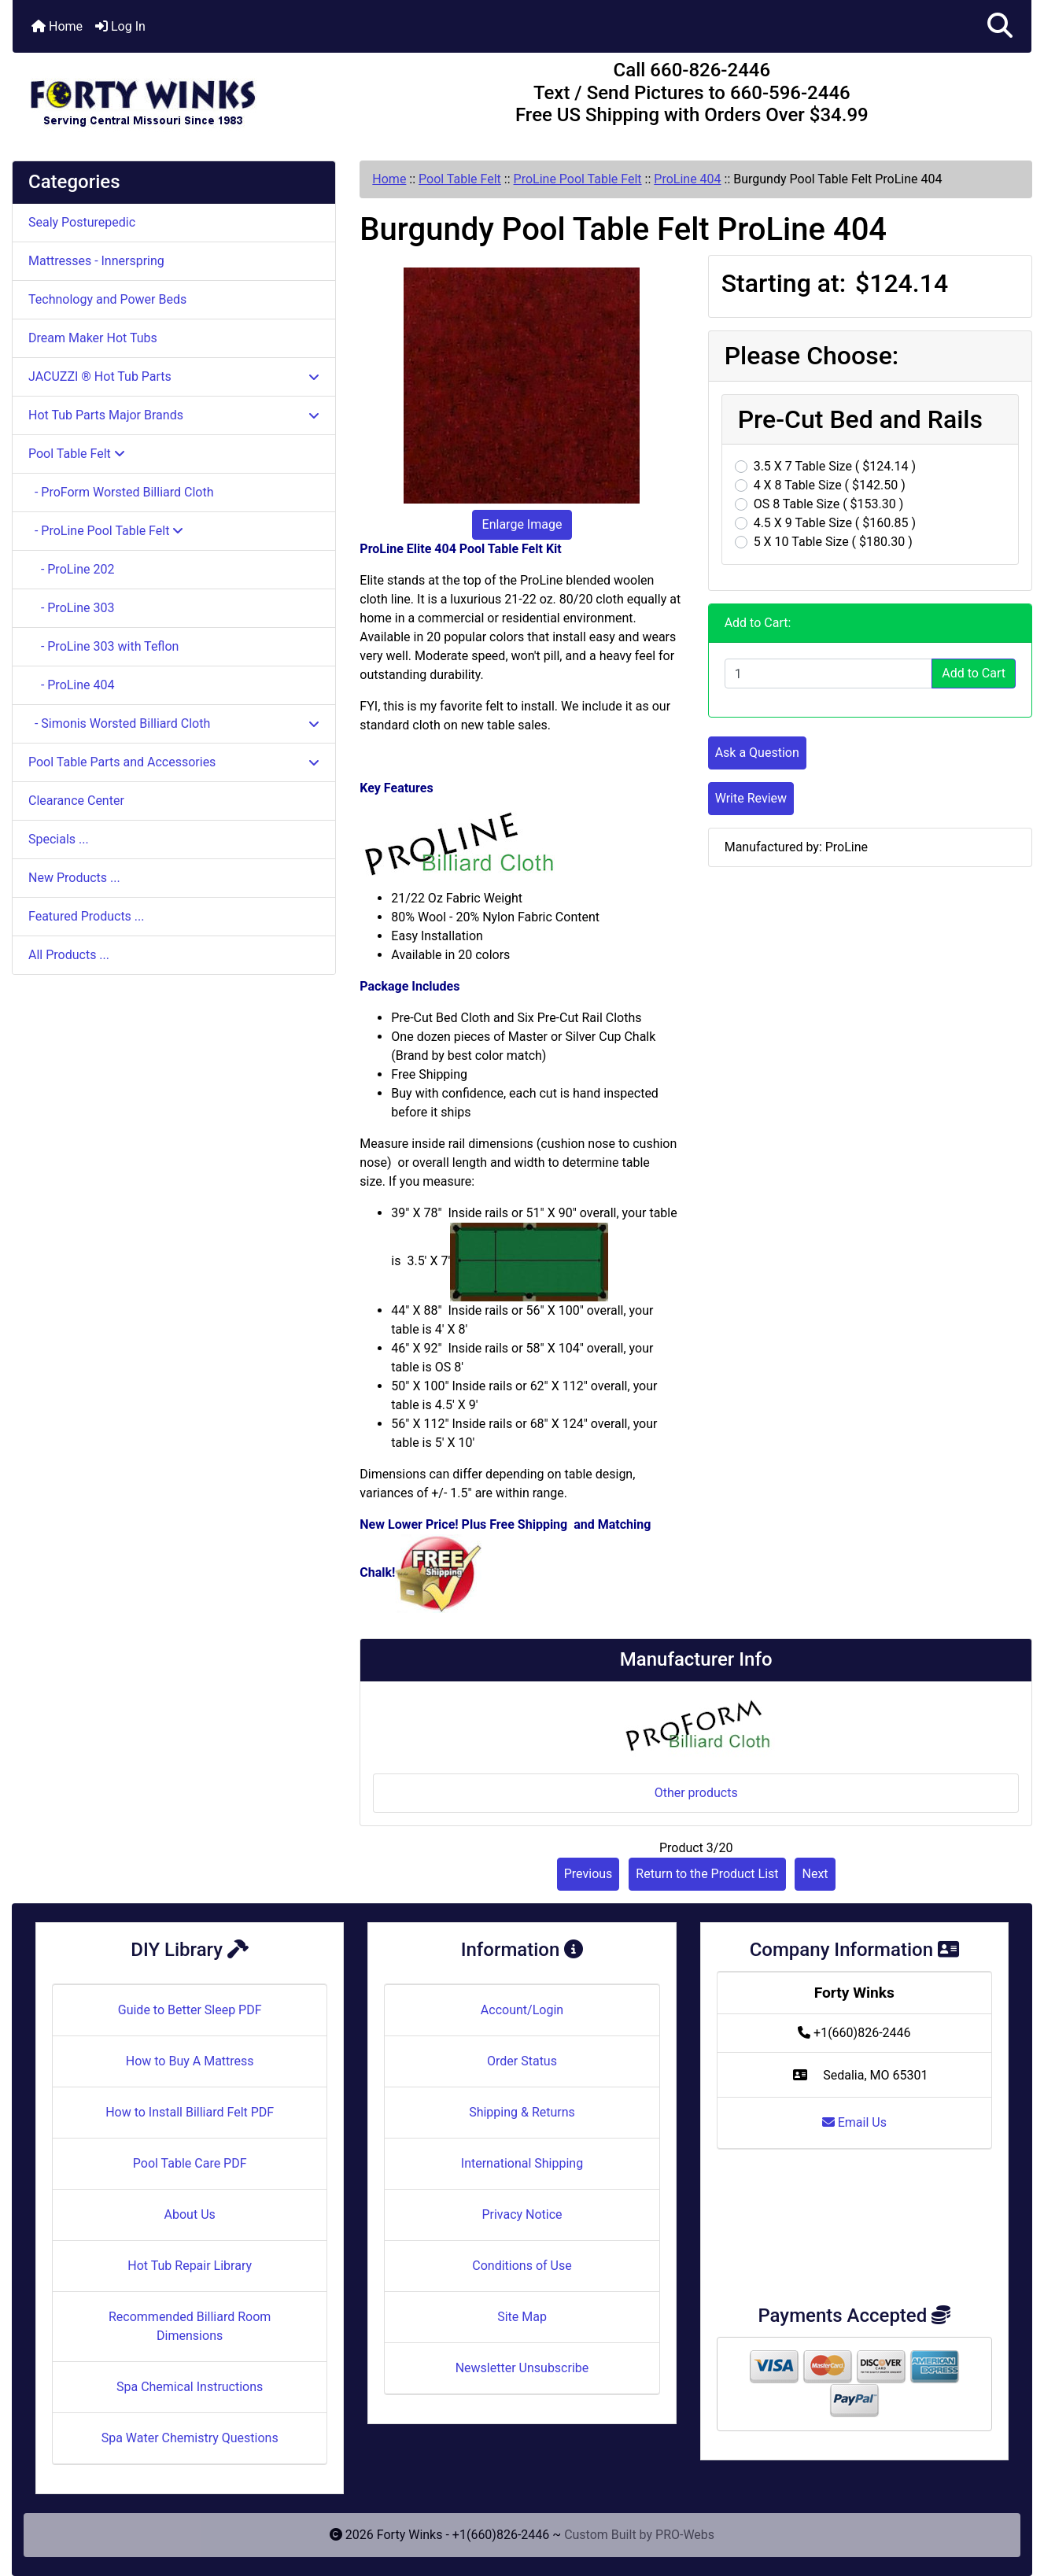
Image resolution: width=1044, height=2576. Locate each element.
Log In (120, 26)
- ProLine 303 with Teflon (103, 646)
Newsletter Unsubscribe (522, 2367)
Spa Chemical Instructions (189, 2386)
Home (57, 26)
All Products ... (68, 954)
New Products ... (74, 877)
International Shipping (522, 2163)
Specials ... (58, 839)
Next (815, 1873)
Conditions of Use (521, 2265)
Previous (588, 1873)
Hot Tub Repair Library (189, 2265)
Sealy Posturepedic (81, 222)
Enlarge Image (522, 524)
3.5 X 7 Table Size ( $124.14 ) (835, 466)
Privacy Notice (521, 2214)
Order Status (522, 2061)
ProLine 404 (687, 179)
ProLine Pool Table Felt (578, 179)
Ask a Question (757, 752)
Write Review (751, 798)
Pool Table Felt (460, 179)
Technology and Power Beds (107, 299)
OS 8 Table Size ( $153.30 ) (829, 503)
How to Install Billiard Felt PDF (189, 2112)
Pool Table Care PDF (190, 2163)
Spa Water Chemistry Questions (190, 2437)
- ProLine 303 (71, 607)
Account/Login (522, 2009)
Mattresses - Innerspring (96, 260)
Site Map (522, 2316)
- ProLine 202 (71, 569)
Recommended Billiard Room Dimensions (190, 2326)
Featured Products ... (86, 916)
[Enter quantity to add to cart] (829, 673)
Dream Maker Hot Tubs (92, 337)
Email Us (854, 2122)
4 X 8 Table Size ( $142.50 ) (830, 485)
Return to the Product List (707, 1873)
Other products (696, 1792)
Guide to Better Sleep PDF (190, 2009)
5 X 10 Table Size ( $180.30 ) (833, 541)
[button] (1000, 26)
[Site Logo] (182, 96)
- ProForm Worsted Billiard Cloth (120, 492)
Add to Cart (973, 673)
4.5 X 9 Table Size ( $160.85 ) (835, 522)
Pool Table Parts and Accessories (173, 762)
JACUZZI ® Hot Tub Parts (173, 376)
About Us (190, 2214)
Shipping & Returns (522, 2112)
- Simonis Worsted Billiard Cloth (173, 723)
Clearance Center (76, 800)
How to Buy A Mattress (190, 2061)
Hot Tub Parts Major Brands (173, 415)
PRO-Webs (684, 2534)
